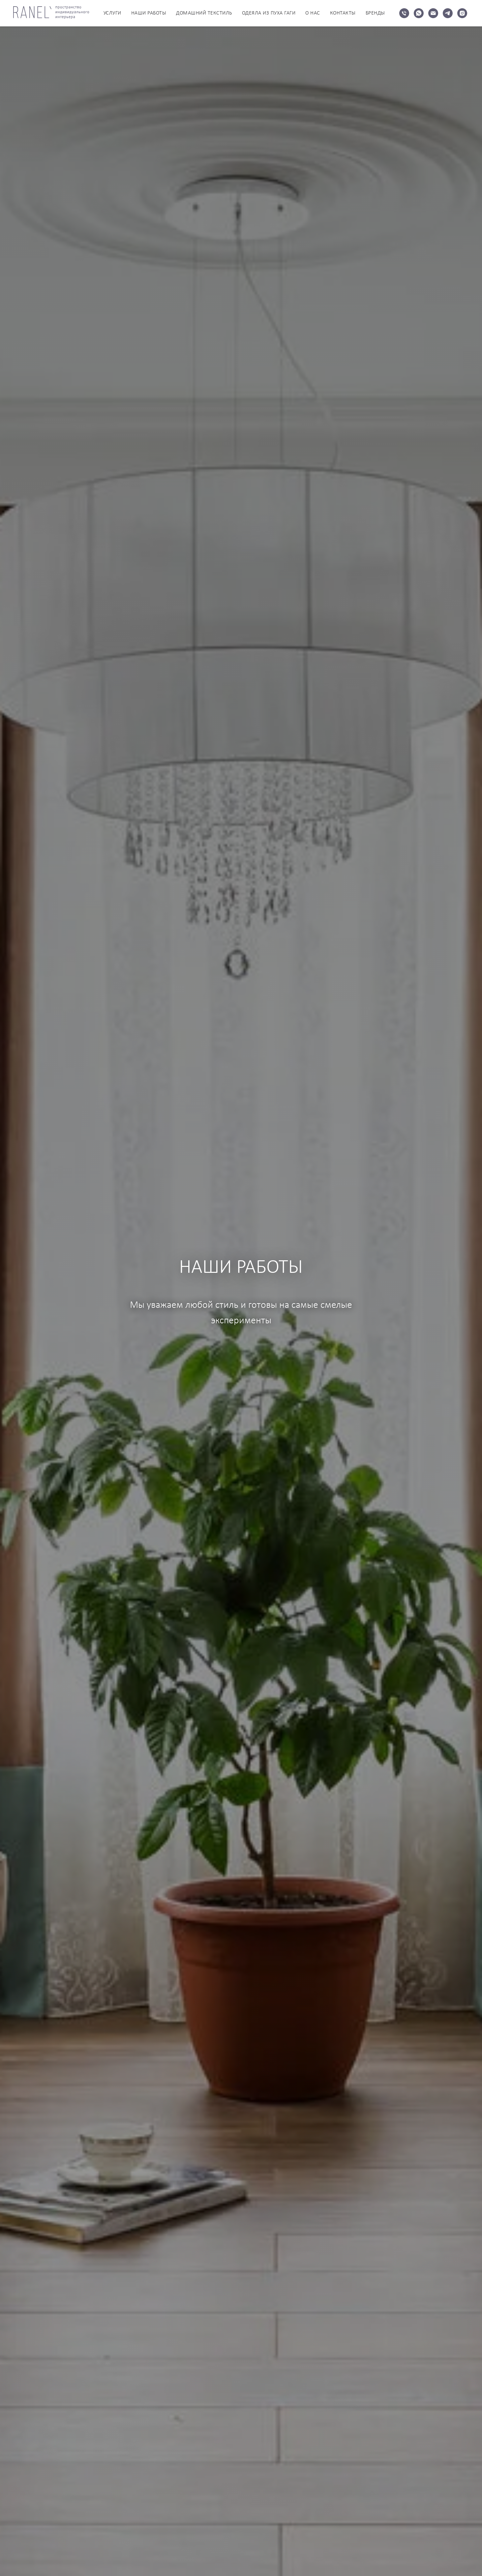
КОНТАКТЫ (343, 13)
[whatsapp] (419, 13)
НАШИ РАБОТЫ (148, 13)
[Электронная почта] (433, 13)
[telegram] (448, 13)
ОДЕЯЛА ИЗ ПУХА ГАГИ (269, 13)
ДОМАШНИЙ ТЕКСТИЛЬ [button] (204, 13)
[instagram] (462, 13)
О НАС (312, 13)
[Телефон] (404, 13)
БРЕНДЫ (375, 13)
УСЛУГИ (112, 13)
